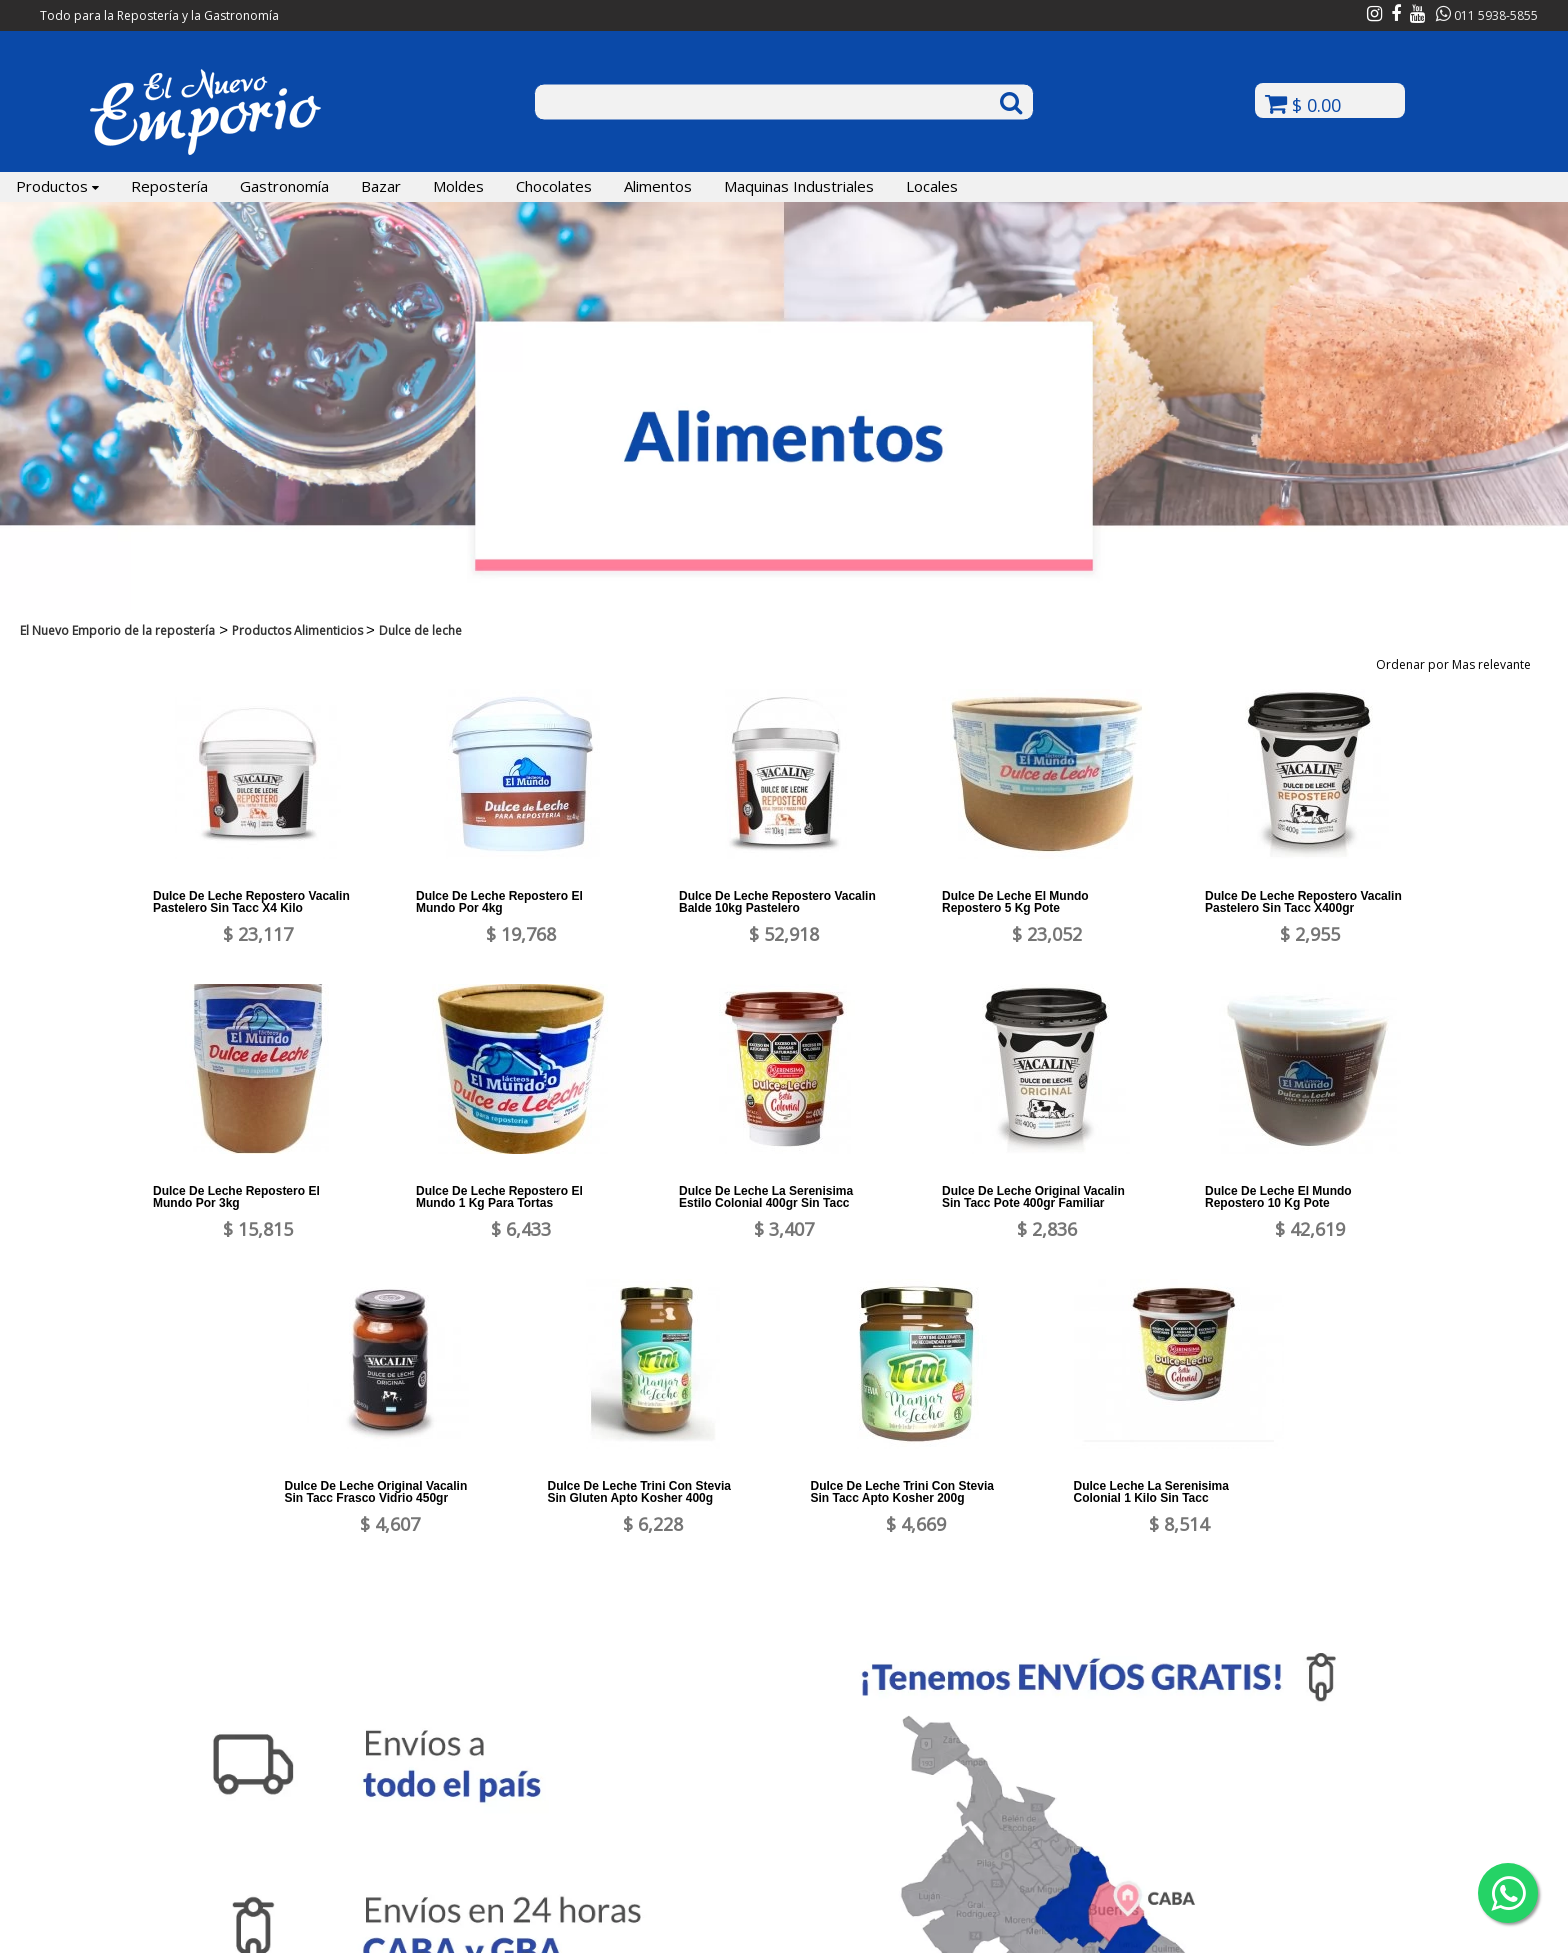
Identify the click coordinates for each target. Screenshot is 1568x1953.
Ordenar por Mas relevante (1460, 664)
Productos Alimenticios (299, 630)
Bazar (381, 186)
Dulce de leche (420, 630)
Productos (57, 186)
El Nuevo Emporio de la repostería (117, 630)
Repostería (169, 186)
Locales (932, 186)
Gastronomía (284, 186)
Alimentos (658, 186)
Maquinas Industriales (799, 186)
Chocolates (554, 186)
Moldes (458, 186)
